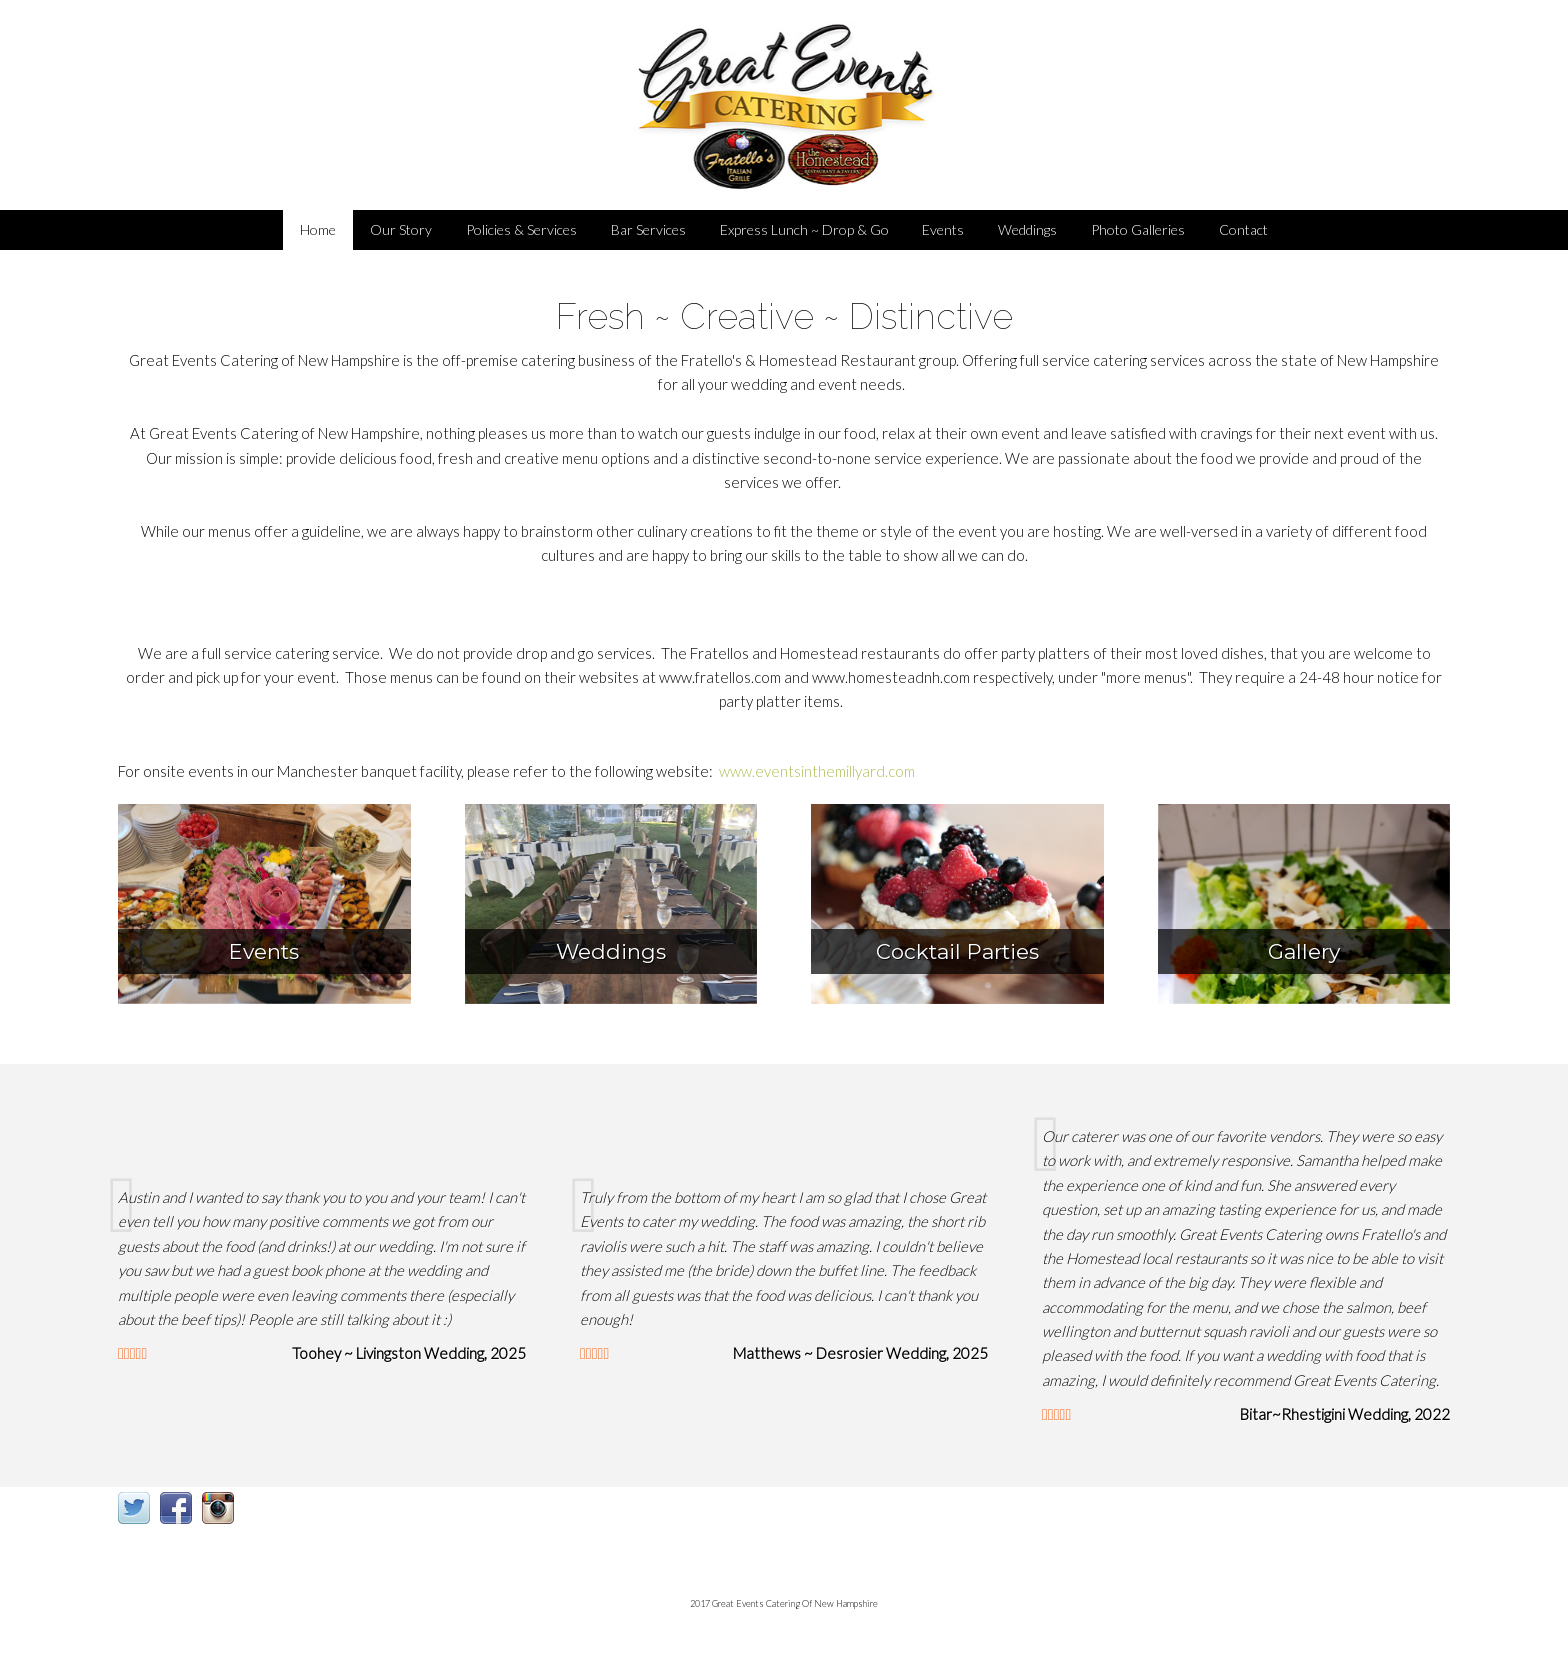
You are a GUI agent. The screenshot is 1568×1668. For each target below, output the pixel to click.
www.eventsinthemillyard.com (817, 771)
